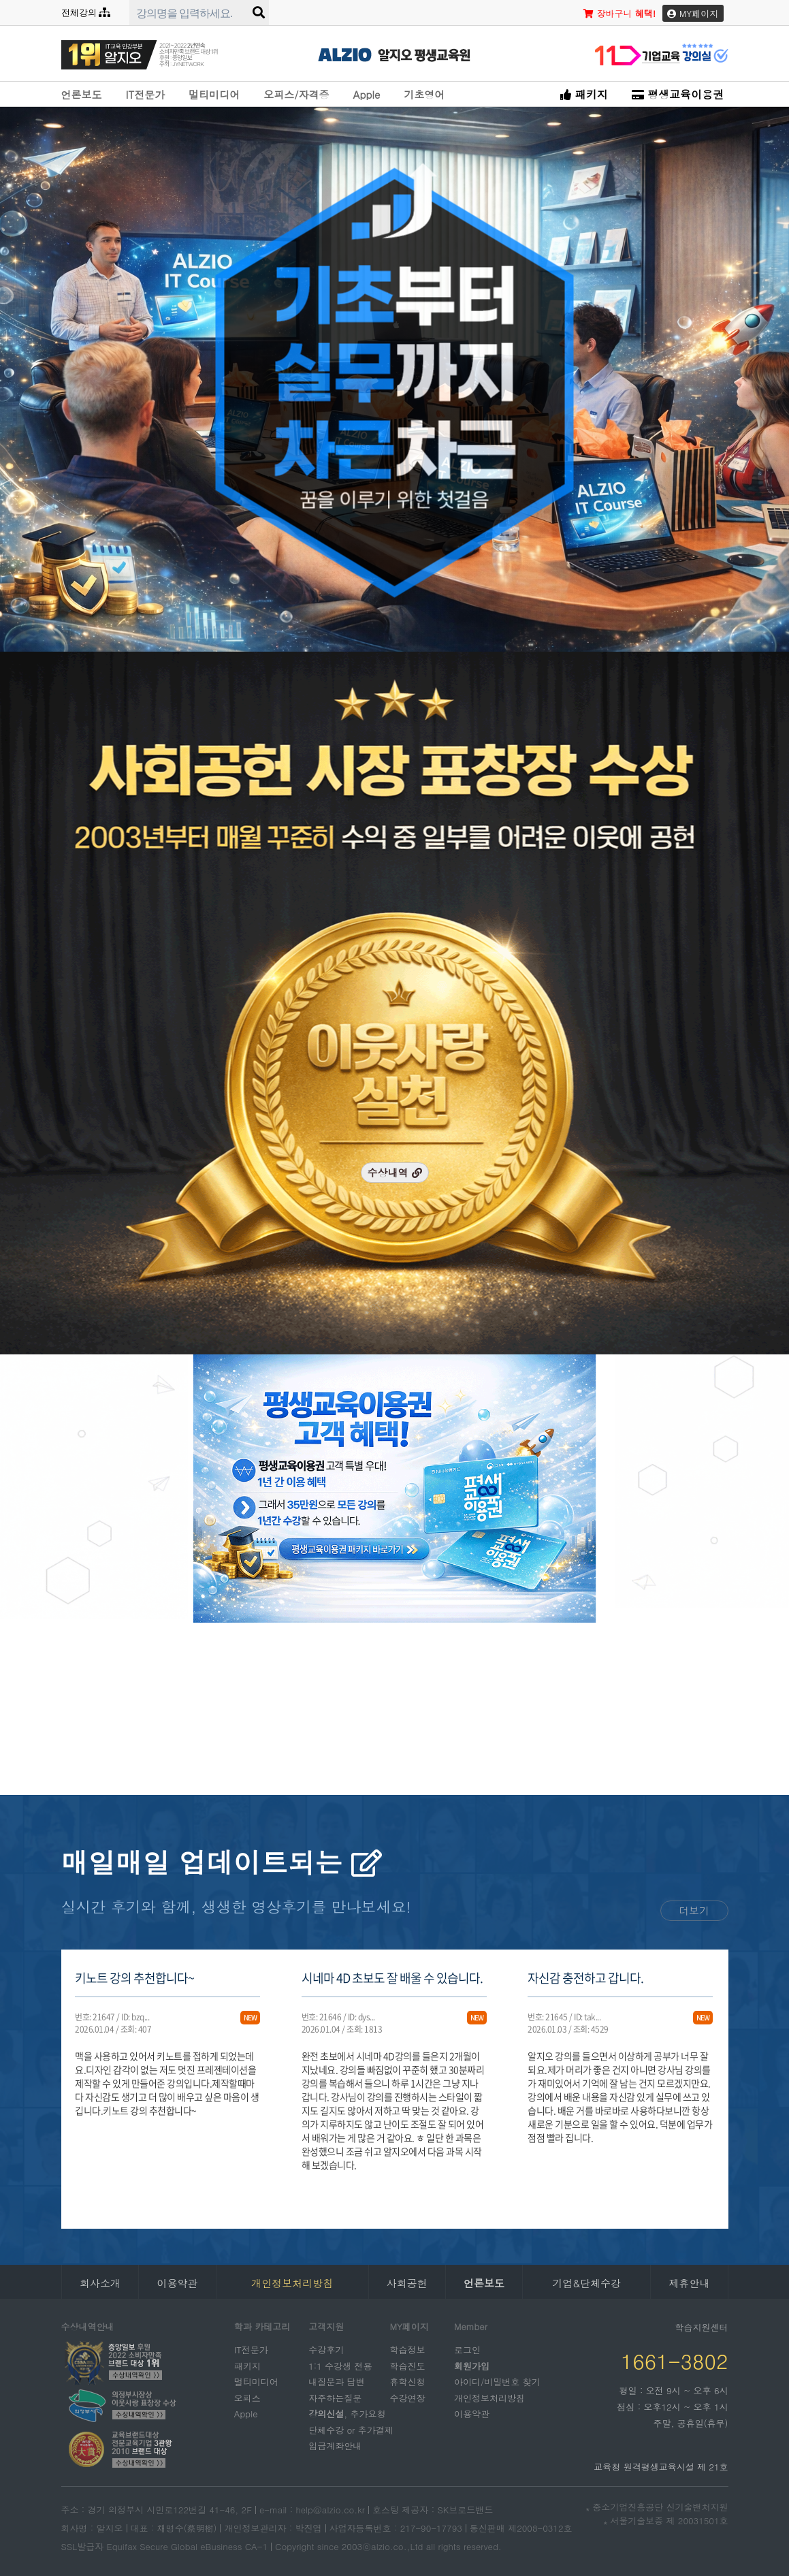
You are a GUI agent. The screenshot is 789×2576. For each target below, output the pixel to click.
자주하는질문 (334, 2397)
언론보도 (81, 94)
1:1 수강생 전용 (340, 2365)
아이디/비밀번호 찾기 (497, 2381)
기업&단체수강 (586, 2283)
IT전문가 (145, 94)
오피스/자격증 (296, 94)
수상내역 (394, 1172)
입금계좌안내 (334, 2445)
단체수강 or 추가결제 (350, 2429)
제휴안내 (689, 2283)
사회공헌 (407, 2283)
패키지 (583, 94)
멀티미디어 (214, 94)
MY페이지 (692, 13)
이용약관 (177, 2283)
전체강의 (86, 12)
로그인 (467, 2349)
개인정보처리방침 (489, 2397)
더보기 (694, 1910)
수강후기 (326, 2349)
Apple (366, 94)
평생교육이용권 (678, 94)
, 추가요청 (346, 2413)
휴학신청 (407, 2381)
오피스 (247, 2397)
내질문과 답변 (336, 2381)
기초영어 (424, 94)
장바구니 (619, 13)
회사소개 (100, 2283)
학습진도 (407, 2365)
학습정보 (407, 2349)
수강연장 (407, 2397)
